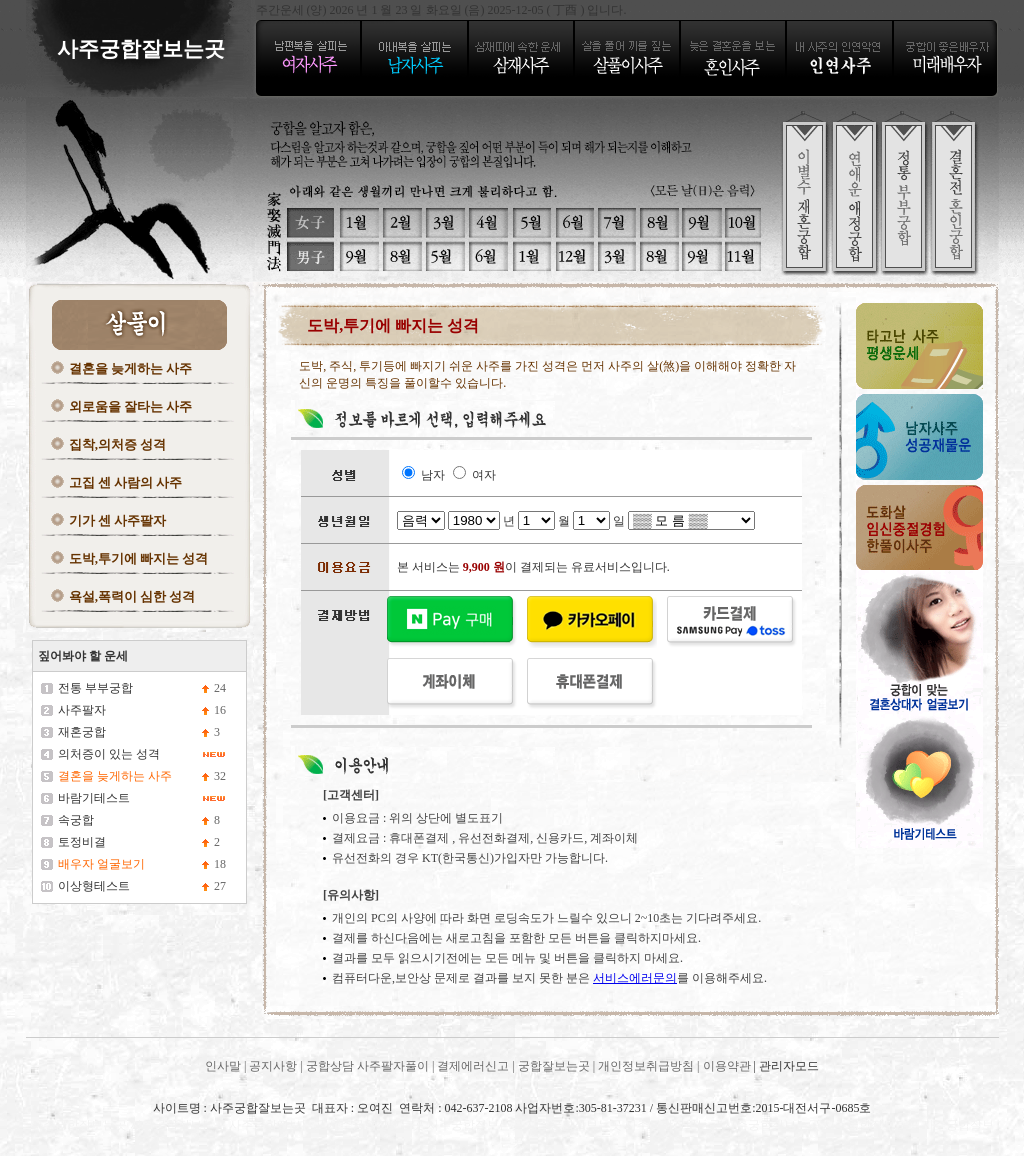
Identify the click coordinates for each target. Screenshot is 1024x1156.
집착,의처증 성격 (118, 444)
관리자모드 (789, 1066)
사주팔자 (82, 710)
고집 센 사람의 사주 (126, 482)
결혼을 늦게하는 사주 (131, 368)
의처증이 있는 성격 (109, 754)
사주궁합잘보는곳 (80, 1125)
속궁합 (76, 820)
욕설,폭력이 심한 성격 (132, 596)
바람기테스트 (94, 798)
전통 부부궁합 (95, 688)
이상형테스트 (94, 886)
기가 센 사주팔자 (118, 520)
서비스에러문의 (635, 978)
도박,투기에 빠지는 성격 (139, 558)
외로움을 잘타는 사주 (131, 406)
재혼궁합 (82, 732)
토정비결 (82, 842)
